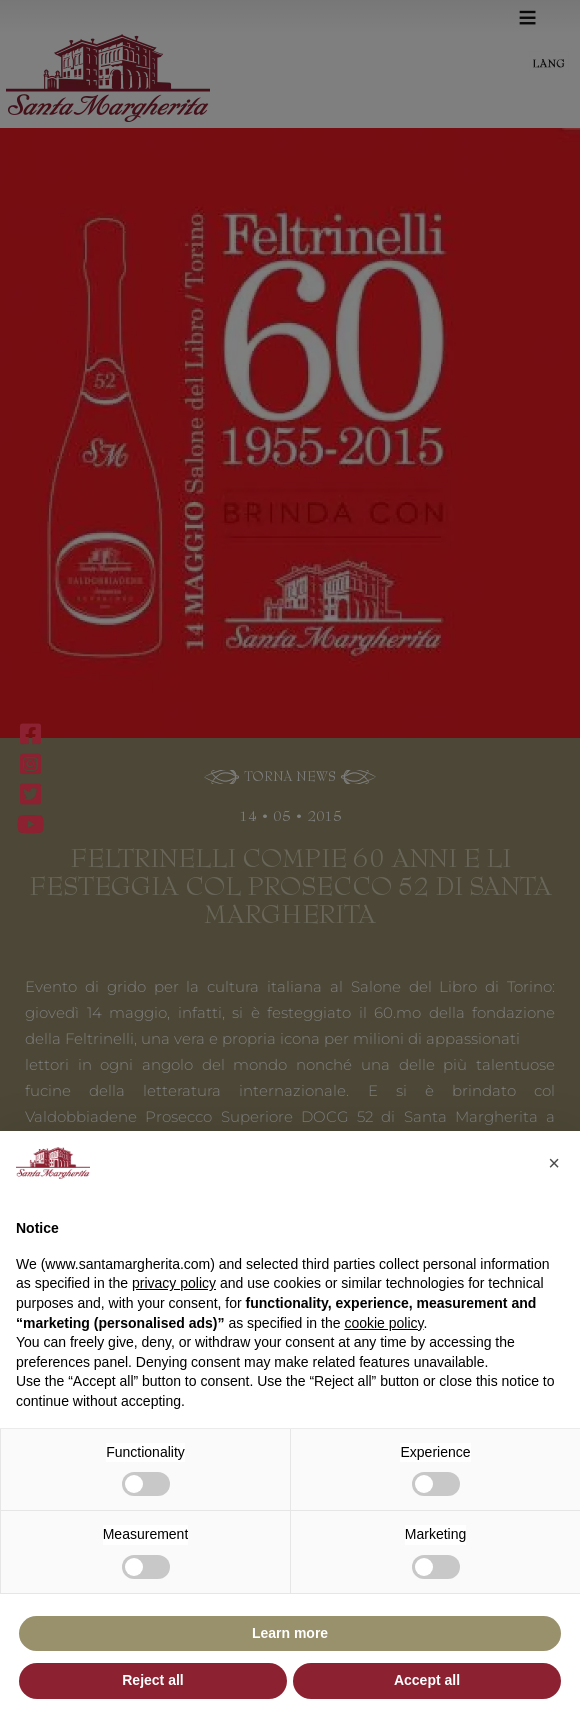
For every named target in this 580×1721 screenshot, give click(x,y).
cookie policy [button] (383, 1323)
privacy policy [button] (174, 1283)
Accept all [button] (427, 1680)
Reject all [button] (152, 1680)
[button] (554, 1163)
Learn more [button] (290, 1633)
